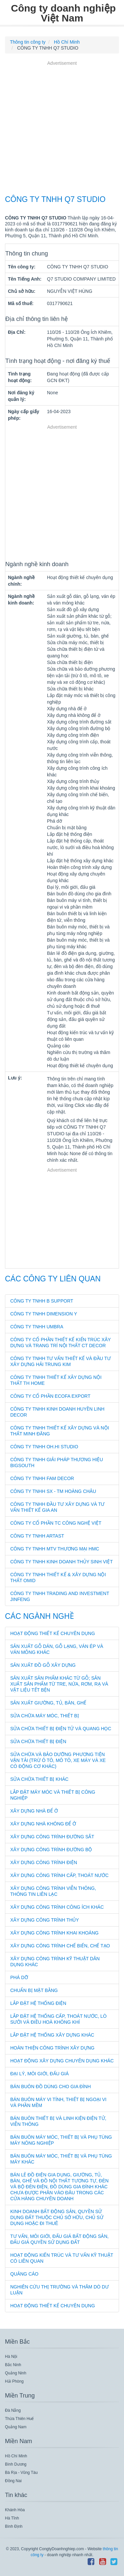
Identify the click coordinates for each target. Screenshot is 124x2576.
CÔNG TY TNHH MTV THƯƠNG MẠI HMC (54, 1548)
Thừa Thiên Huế (19, 2418)
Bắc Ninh (13, 2364)
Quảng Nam (15, 2427)
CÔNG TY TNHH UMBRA (36, 1326)
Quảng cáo (24, 2274)
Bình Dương (15, 2464)
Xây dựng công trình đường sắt (52, 1836)
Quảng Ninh (15, 2373)
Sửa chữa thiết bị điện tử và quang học (60, 1728)
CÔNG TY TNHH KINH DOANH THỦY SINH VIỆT (61, 1561)
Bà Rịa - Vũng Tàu (21, 2472)
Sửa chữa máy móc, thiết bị (44, 1715)
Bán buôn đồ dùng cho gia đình (50, 2086)
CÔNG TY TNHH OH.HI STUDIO (44, 1446)
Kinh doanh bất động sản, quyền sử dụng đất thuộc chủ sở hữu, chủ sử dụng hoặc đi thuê (56, 2217)
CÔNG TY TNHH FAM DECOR (42, 1478)
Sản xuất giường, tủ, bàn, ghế (48, 1702)
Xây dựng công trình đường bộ (51, 1849)
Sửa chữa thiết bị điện (38, 1741)
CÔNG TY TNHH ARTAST (37, 1536)
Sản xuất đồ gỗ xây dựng (43, 1665)
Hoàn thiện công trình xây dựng (52, 2047)
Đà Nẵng (13, 2410)
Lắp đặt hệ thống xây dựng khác (52, 2035)
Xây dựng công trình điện (43, 1862)
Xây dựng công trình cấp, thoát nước (59, 1875)
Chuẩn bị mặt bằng (34, 1990)
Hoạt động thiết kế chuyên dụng (52, 1633)
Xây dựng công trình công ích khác (57, 1907)
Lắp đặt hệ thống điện (38, 2003)
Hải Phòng (14, 2381)
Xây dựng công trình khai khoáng (54, 1932)
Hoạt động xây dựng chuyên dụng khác (62, 2060)
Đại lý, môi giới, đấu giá (39, 2073)
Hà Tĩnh (12, 2518)
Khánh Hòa (15, 2510)
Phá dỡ (19, 1977)
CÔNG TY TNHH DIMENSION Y (43, 1313)
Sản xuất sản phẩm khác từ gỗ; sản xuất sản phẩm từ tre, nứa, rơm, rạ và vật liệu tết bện (59, 1684)
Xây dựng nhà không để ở (43, 1823)
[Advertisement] (62, 129)
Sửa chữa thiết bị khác (39, 1779)
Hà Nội (11, 2356)
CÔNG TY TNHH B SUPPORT (41, 1301)
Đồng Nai (13, 2480)
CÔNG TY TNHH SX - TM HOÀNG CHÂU (53, 1491)
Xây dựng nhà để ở (34, 1811)
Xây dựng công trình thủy (44, 1920)
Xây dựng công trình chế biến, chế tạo (60, 1945)
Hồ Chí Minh (16, 2456)
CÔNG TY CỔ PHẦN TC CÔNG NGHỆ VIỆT (56, 1523)
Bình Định (13, 2526)
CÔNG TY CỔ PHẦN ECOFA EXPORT (50, 1396)
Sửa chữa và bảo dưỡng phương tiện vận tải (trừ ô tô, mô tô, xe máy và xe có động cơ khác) (58, 1760)
